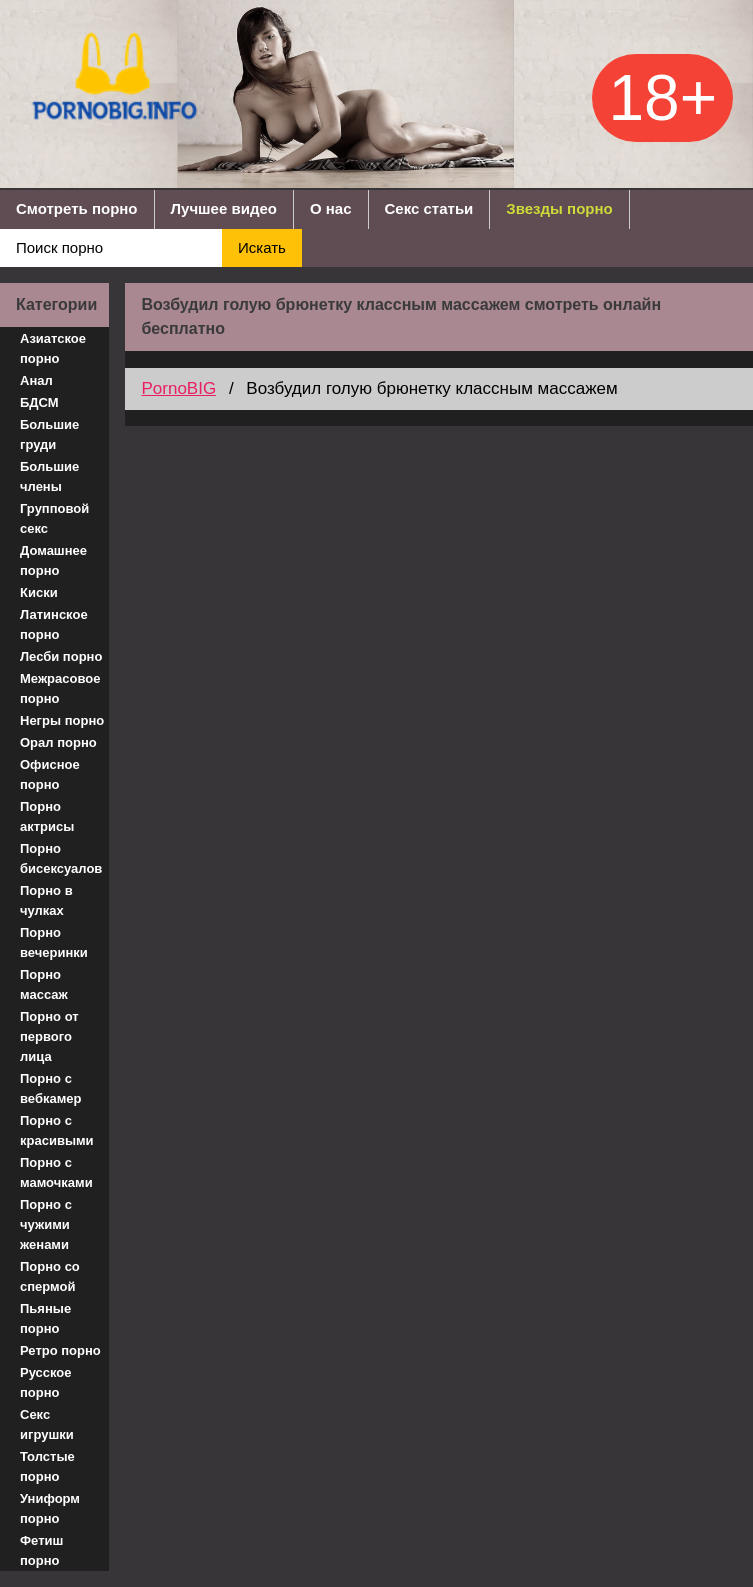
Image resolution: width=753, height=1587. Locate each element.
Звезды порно (559, 208)
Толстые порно (47, 1466)
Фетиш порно (41, 1550)
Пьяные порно (45, 1318)
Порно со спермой (50, 1276)
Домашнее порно (53, 560)
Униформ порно (50, 1508)
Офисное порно (50, 774)
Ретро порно (60, 1350)
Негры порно (62, 720)
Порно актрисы (47, 816)
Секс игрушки (47, 1424)
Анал (36, 380)
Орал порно (58, 742)
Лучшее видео (224, 208)
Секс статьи (429, 208)
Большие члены (49, 476)
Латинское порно (54, 624)
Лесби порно (61, 656)
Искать (262, 247)
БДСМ (39, 402)
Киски (39, 592)
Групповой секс (54, 518)
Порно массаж (44, 984)
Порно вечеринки (54, 942)
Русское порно (46, 1382)
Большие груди (49, 434)
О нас (331, 208)
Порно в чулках (46, 900)
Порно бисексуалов (61, 858)
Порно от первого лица (49, 1036)
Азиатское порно (53, 348)
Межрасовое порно (60, 688)
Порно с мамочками (56, 1172)
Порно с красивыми (57, 1130)
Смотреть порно (77, 208)
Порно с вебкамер (50, 1088)
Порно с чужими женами (46, 1224)
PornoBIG (178, 388)
